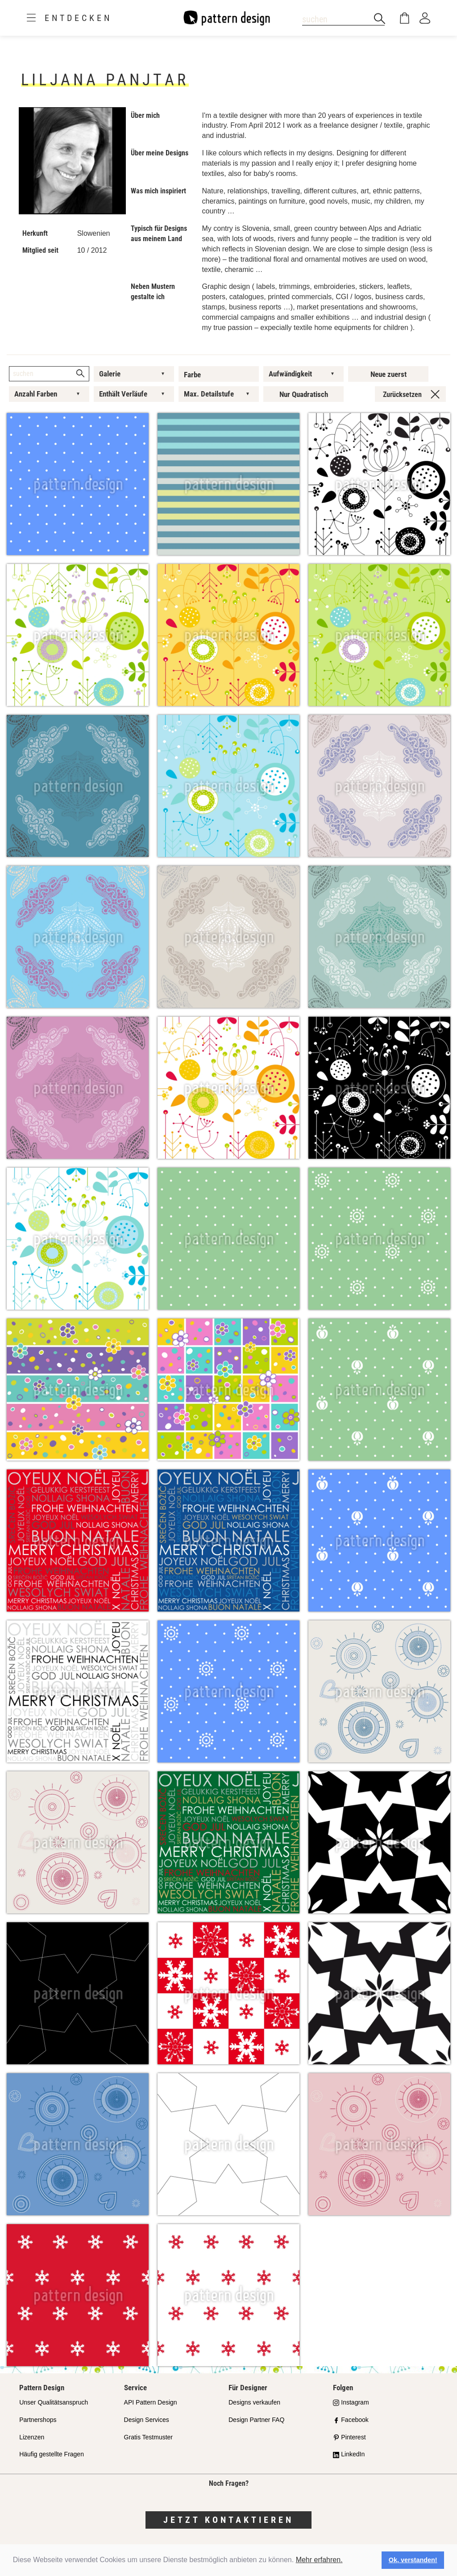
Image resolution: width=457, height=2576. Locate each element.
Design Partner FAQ (256, 2419)
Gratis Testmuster (148, 2437)
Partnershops (37, 2419)
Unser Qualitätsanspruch (53, 2402)
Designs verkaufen (254, 2402)
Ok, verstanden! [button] (413, 2559)
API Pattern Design (150, 2402)
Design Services (146, 2419)
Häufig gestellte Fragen (51, 2454)
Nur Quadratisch (303, 394)
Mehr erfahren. (319, 2559)
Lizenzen (31, 2437)
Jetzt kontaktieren (228, 2519)
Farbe (192, 374)
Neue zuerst (388, 374)
